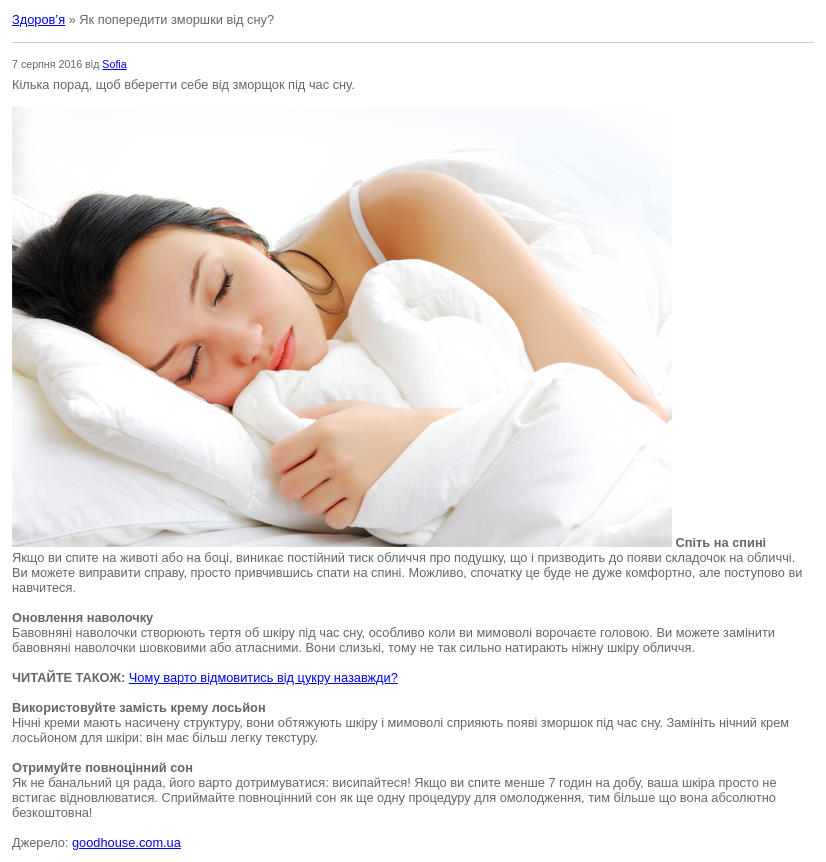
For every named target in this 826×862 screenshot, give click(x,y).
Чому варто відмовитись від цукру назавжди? (263, 677)
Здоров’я (38, 19)
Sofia (114, 64)
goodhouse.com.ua (126, 842)
